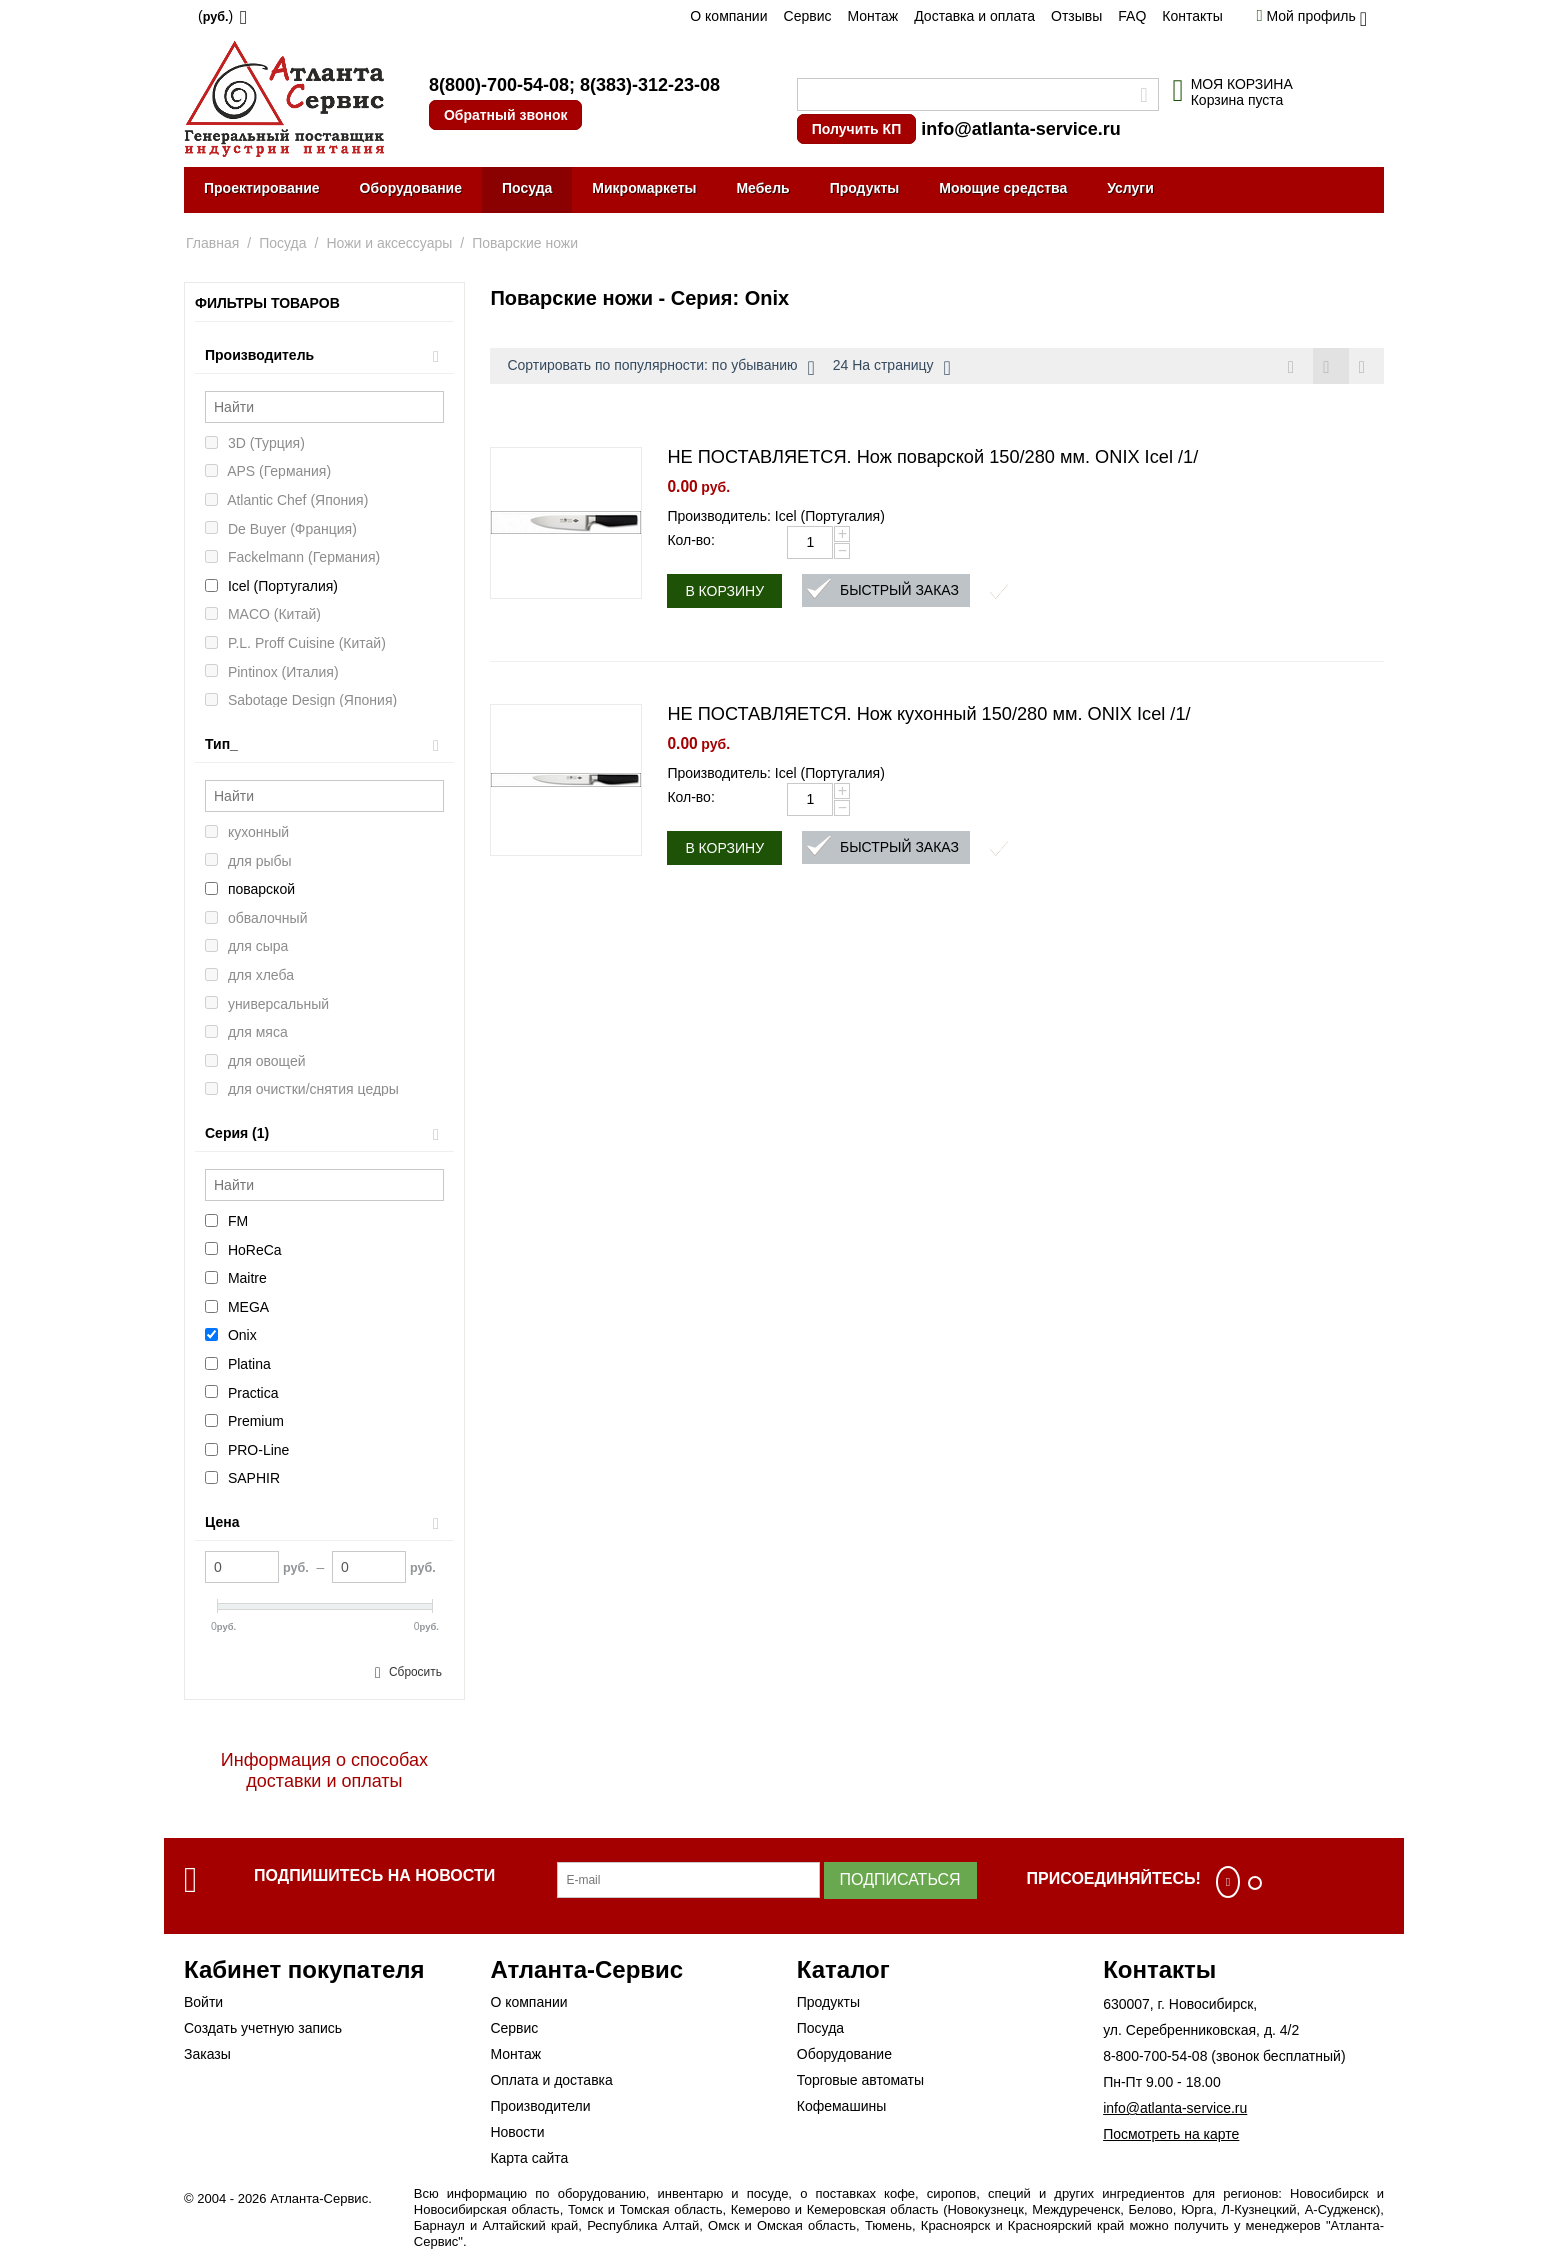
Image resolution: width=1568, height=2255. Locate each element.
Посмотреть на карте (1171, 2134)
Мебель (762, 188)
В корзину (724, 592)
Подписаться (900, 1879)
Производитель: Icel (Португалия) (776, 517)
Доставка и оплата (974, 16)
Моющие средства (1003, 188)
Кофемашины (842, 2106)
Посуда (527, 188)
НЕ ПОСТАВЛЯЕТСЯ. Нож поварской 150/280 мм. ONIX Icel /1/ (932, 458)
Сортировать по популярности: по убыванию (660, 368)
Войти (203, 2002)
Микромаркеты (644, 188)
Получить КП (856, 129)
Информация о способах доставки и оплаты (324, 1770)
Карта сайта (529, 2158)
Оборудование (411, 188)
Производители (540, 2106)
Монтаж (872, 16)
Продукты (865, 188)
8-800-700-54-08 (1155, 2056)
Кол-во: (690, 541)
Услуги (1130, 188)
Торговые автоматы (860, 2080)
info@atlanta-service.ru (1021, 129)
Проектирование (262, 188)
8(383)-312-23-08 (650, 85)
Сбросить (415, 1672)
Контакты (1192, 16)
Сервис (808, 16)
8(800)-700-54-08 (499, 85)
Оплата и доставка (551, 2080)
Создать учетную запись (263, 2028)
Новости (517, 2132)
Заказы (207, 2054)
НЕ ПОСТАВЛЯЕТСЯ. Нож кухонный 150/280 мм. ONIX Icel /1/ (928, 715)
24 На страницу (892, 368)
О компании (728, 16)
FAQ (1132, 16)
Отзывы (1076, 16)
